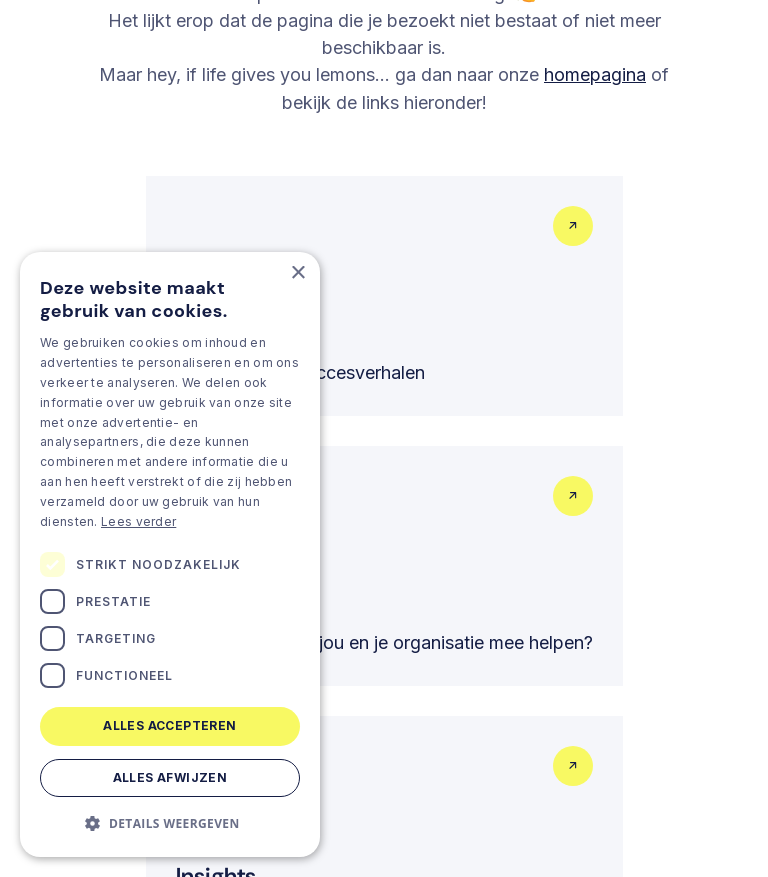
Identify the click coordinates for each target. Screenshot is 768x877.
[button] (170, 823)
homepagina (595, 74)
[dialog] (170, 554)
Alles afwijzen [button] (170, 777)
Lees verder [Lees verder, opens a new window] (138, 521)
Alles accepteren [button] (169, 725)
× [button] (297, 273)
